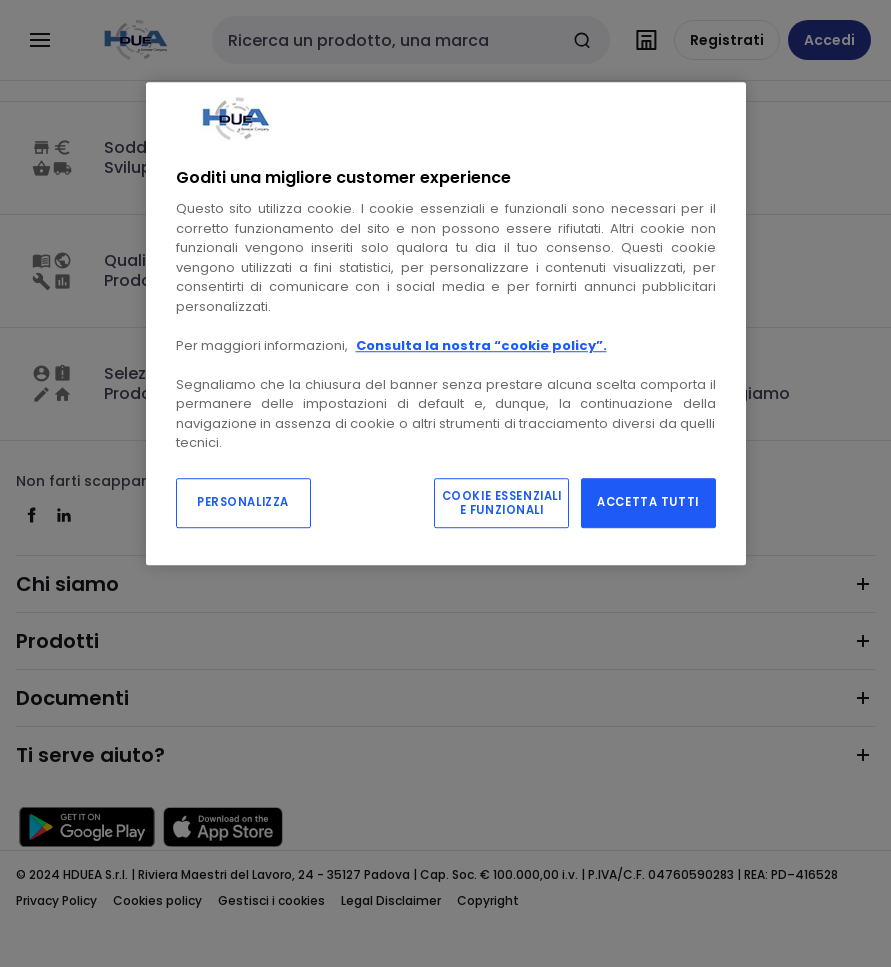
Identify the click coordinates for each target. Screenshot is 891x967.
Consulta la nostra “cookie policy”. (481, 345)
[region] (446, 323)
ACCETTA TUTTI (647, 502)
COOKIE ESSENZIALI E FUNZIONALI (502, 503)
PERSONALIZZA (243, 502)
